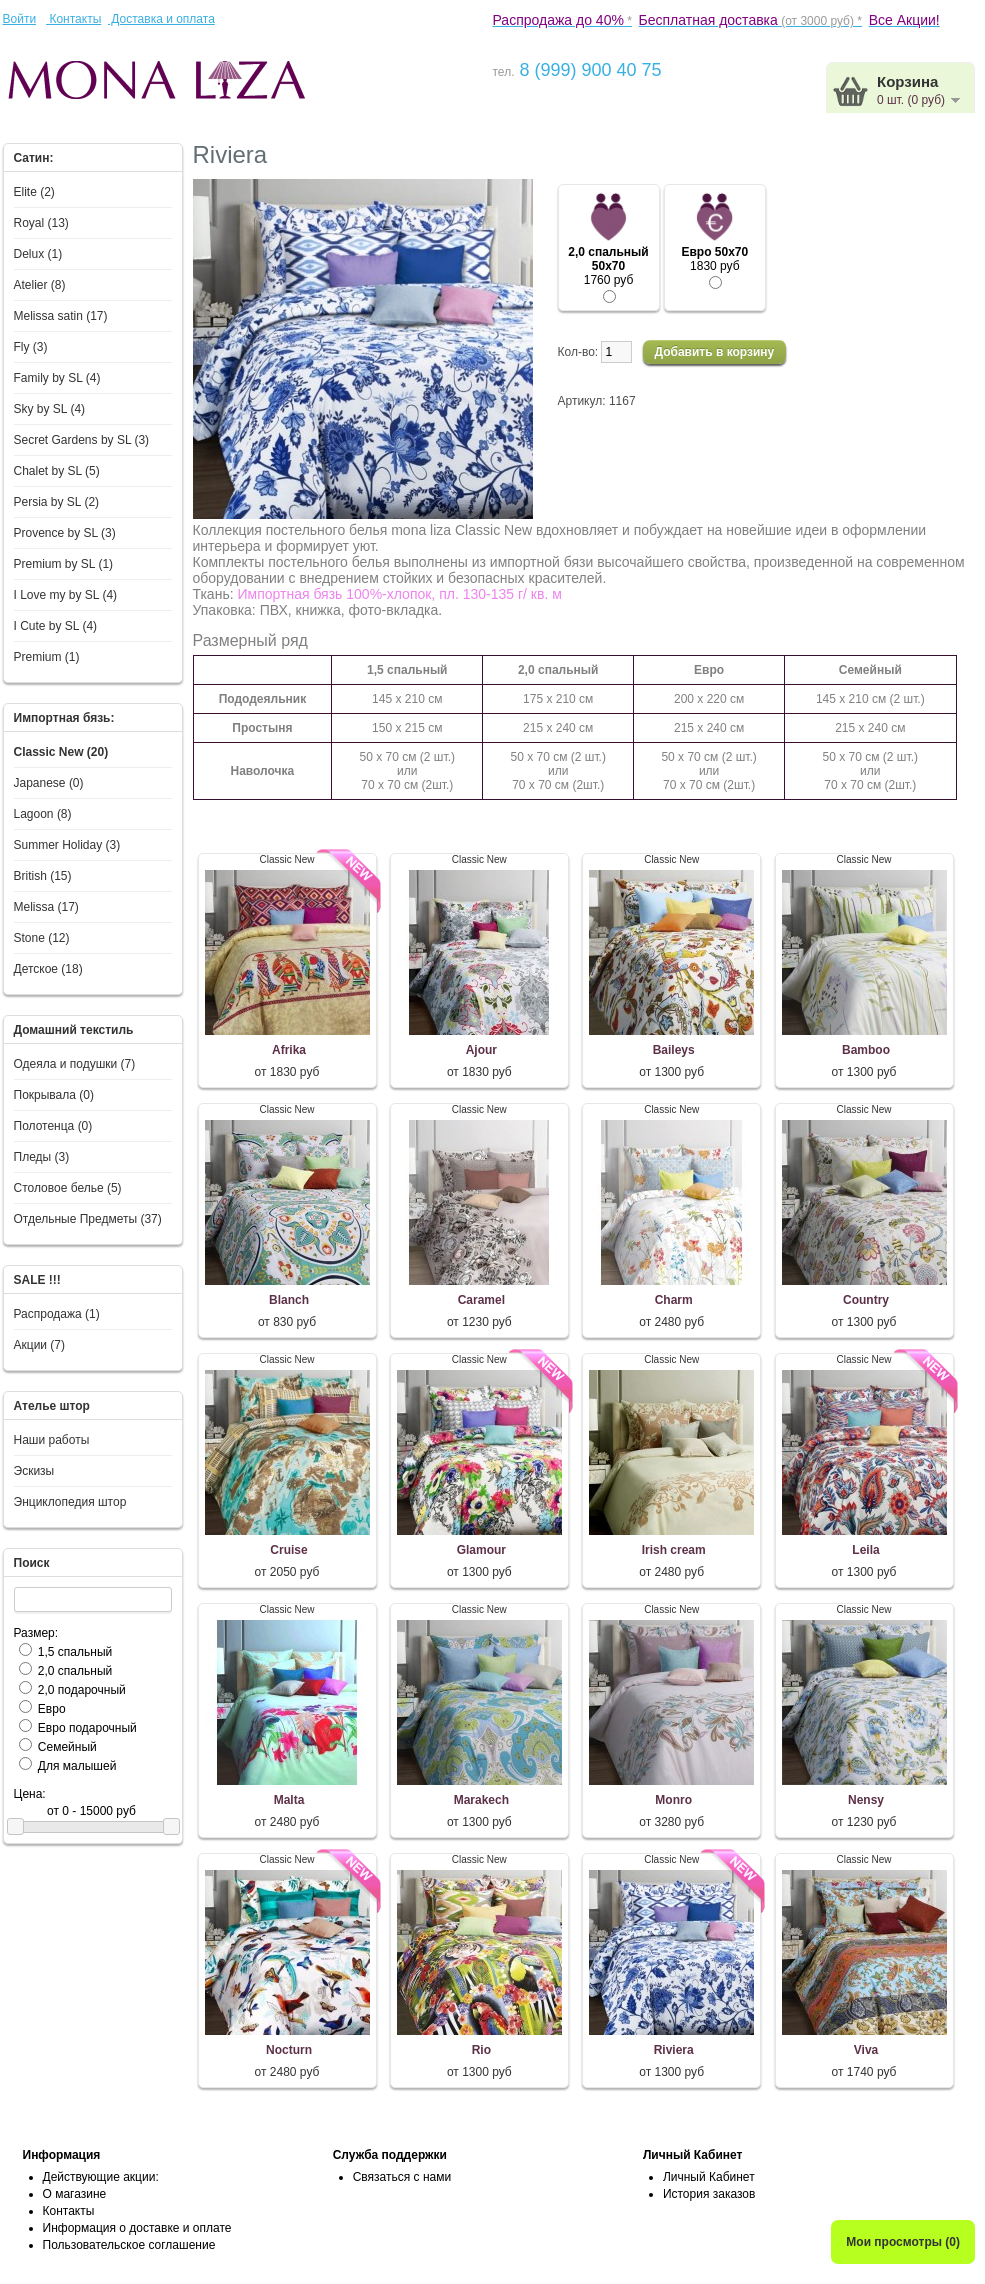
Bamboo (866, 1050)
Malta (289, 1800)
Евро (52, 1709)
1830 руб (714, 260)
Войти (20, 19)
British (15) (43, 876)
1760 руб (608, 267)
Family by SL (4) (57, 378)
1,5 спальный (75, 1652)
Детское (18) (48, 969)
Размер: (36, 1633)
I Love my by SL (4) (66, 595)
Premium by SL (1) (64, 564)
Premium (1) (47, 657)
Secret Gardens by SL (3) (82, 440)
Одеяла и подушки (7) (75, 1064)
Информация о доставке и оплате (137, 2228)
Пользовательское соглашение (129, 2245)
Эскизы (34, 1471)
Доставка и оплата (161, 19)
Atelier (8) (40, 285)
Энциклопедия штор (70, 1502)
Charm (674, 1300)
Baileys (674, 1050)
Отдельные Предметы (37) (88, 1219)
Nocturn (289, 2050)
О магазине (75, 2194)
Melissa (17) (46, 907)
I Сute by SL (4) (56, 626)
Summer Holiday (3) (67, 845)
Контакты (73, 19)
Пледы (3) (42, 1157)
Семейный (67, 1747)
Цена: (30, 1794)
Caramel (481, 1300)
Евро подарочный (87, 1728)
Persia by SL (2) (57, 502)
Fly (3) (31, 347)
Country (866, 1300)
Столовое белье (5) (68, 1188)
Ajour (481, 1050)
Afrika (289, 1050)
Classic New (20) (61, 752)
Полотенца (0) (53, 1126)
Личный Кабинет (709, 2177)
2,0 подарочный (82, 1690)
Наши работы (52, 1440)
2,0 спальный (75, 1671)
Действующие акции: (101, 2177)
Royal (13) (41, 223)
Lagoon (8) (43, 814)
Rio (481, 2050)
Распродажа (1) (57, 1314)
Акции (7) (40, 1345)
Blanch (289, 1300)
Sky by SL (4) (50, 409)
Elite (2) (34, 192)
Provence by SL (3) (65, 533)
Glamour (481, 1550)
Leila (865, 1550)
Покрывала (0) (54, 1095)
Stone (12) (42, 938)
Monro (673, 1800)
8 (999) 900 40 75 (587, 70)
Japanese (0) (49, 783)
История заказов (709, 2194)
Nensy (866, 1800)
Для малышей (77, 1766)
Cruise (288, 1550)
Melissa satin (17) (61, 316)
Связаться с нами (402, 2177)
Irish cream (674, 1550)
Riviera (674, 2050)
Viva (866, 2050)
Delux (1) (38, 254)
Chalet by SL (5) (57, 471)
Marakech (481, 1800)
